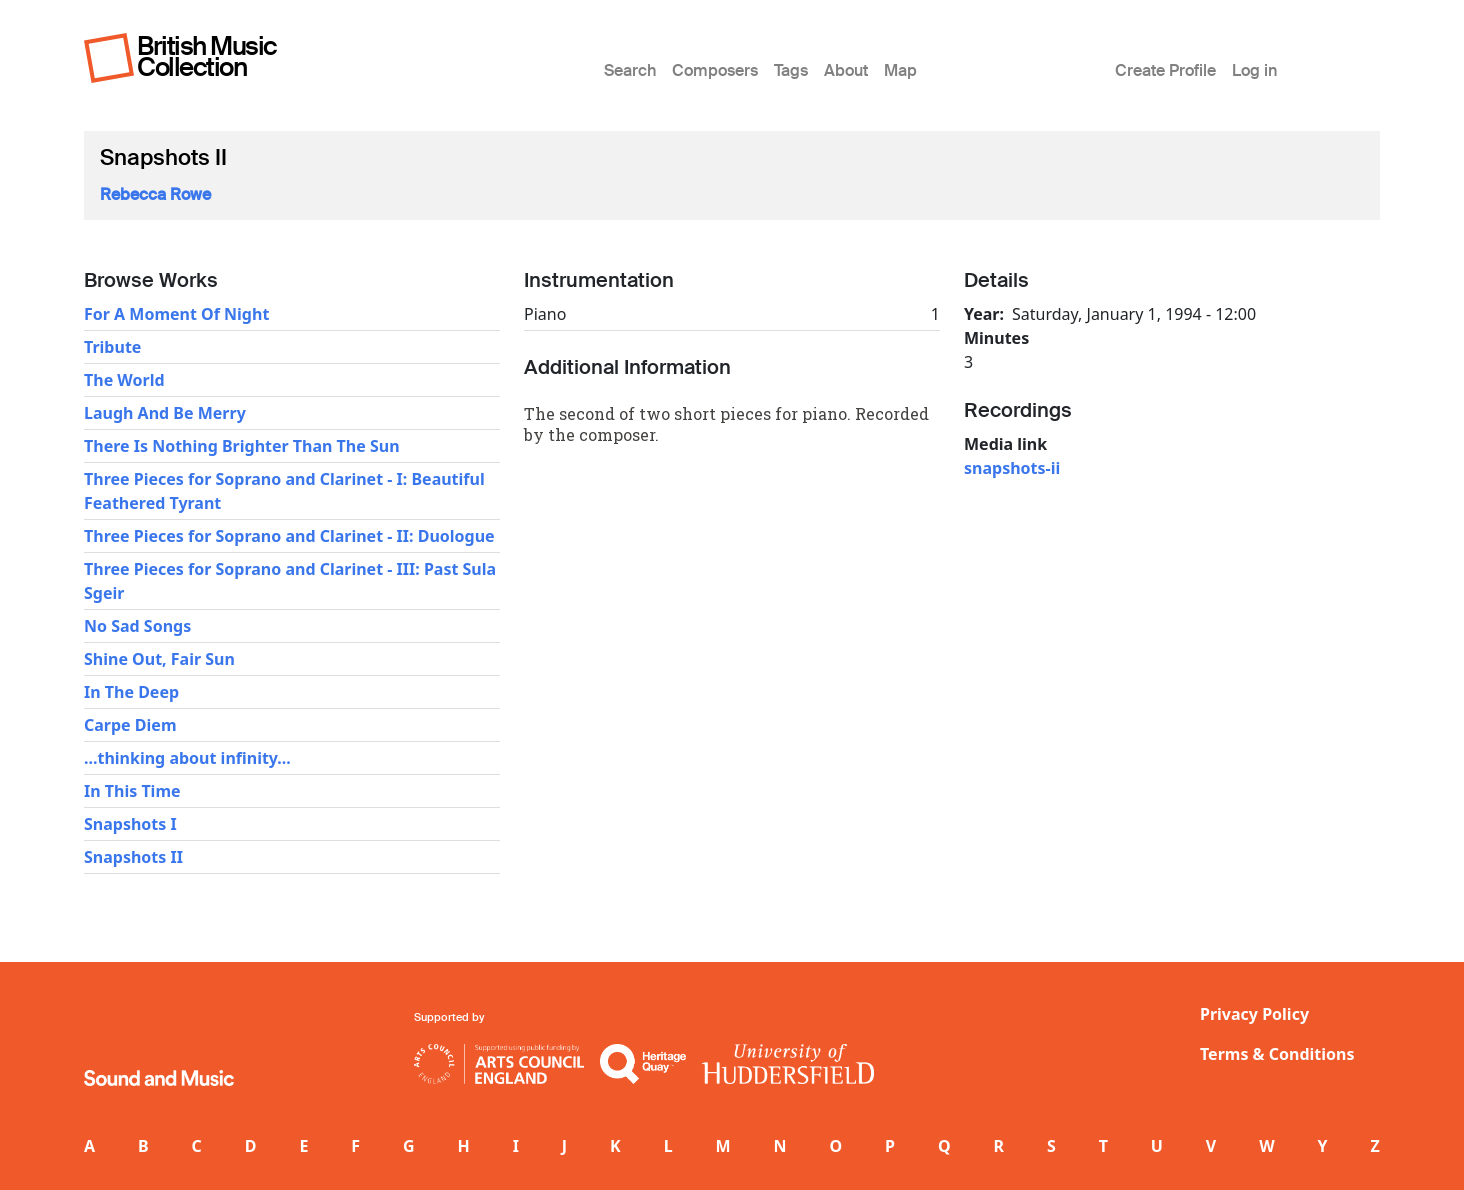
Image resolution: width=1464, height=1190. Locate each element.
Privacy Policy (1254, 1014)
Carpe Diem (130, 725)
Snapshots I (130, 824)
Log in (1254, 70)
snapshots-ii (1012, 468)
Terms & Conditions (1277, 1054)
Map (900, 70)
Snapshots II (133, 857)
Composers (715, 70)
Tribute (112, 347)
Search (630, 70)
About (846, 70)
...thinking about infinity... (187, 758)
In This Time (132, 791)
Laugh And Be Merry (165, 413)
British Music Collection (207, 56)
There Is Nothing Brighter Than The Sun (242, 446)
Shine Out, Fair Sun (159, 659)
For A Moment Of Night (176, 314)
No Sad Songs (137, 626)
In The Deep (131, 692)
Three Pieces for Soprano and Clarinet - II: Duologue (289, 536)
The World (124, 380)
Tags (791, 70)
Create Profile (1165, 70)
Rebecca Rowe (155, 194)
